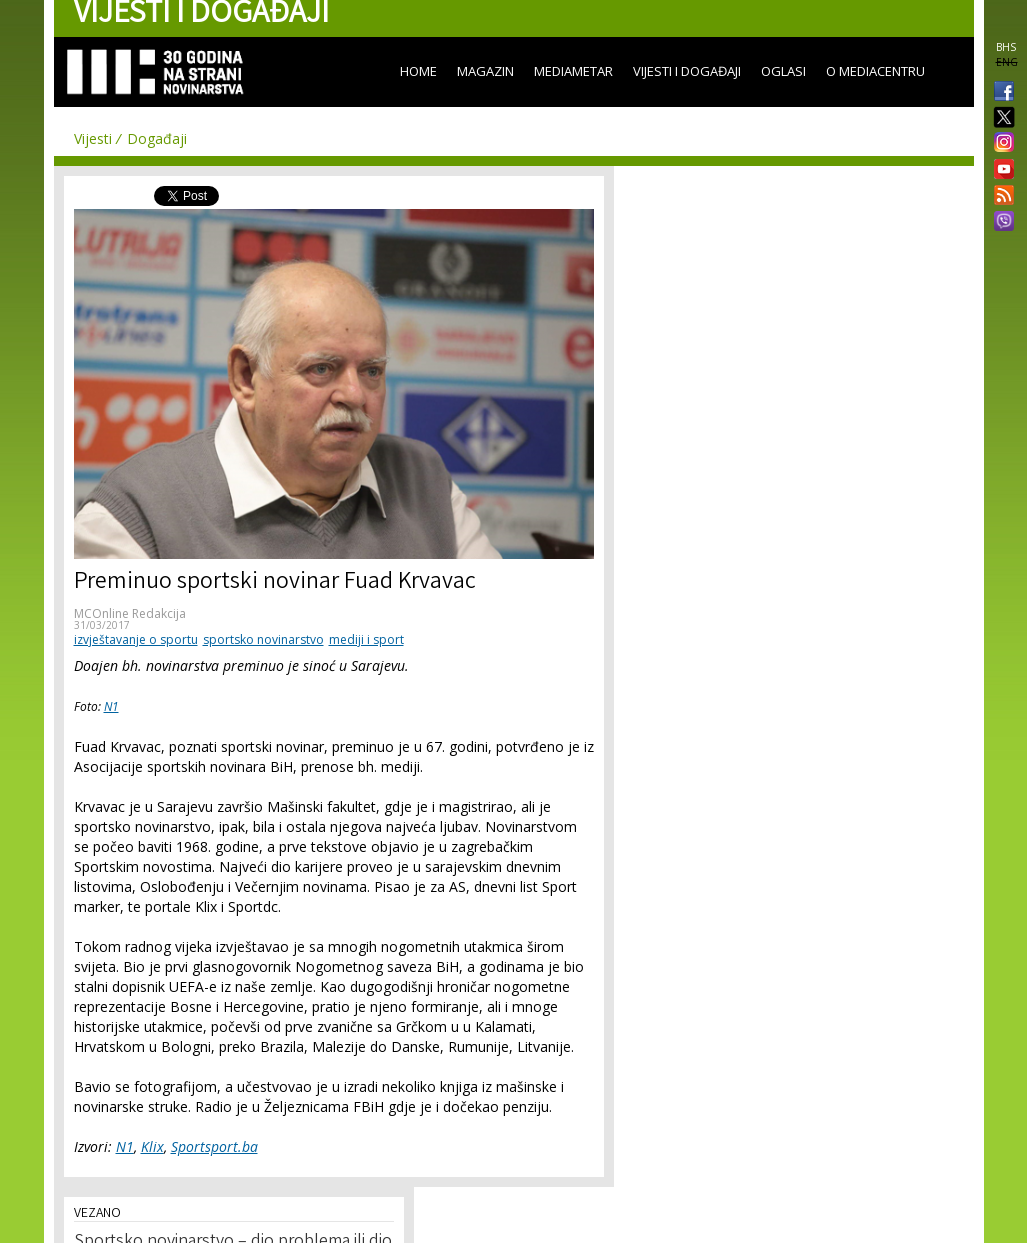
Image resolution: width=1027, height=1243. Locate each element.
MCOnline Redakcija (130, 613)
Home (418, 71)
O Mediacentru (875, 71)
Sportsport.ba (214, 1146)
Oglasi (783, 71)
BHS (1006, 47)
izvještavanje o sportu (136, 639)
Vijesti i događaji (687, 71)
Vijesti (93, 138)
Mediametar (573, 71)
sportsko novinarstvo (263, 639)
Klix (152, 1146)
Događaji (157, 138)
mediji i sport (366, 639)
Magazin (485, 71)
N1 (111, 706)
